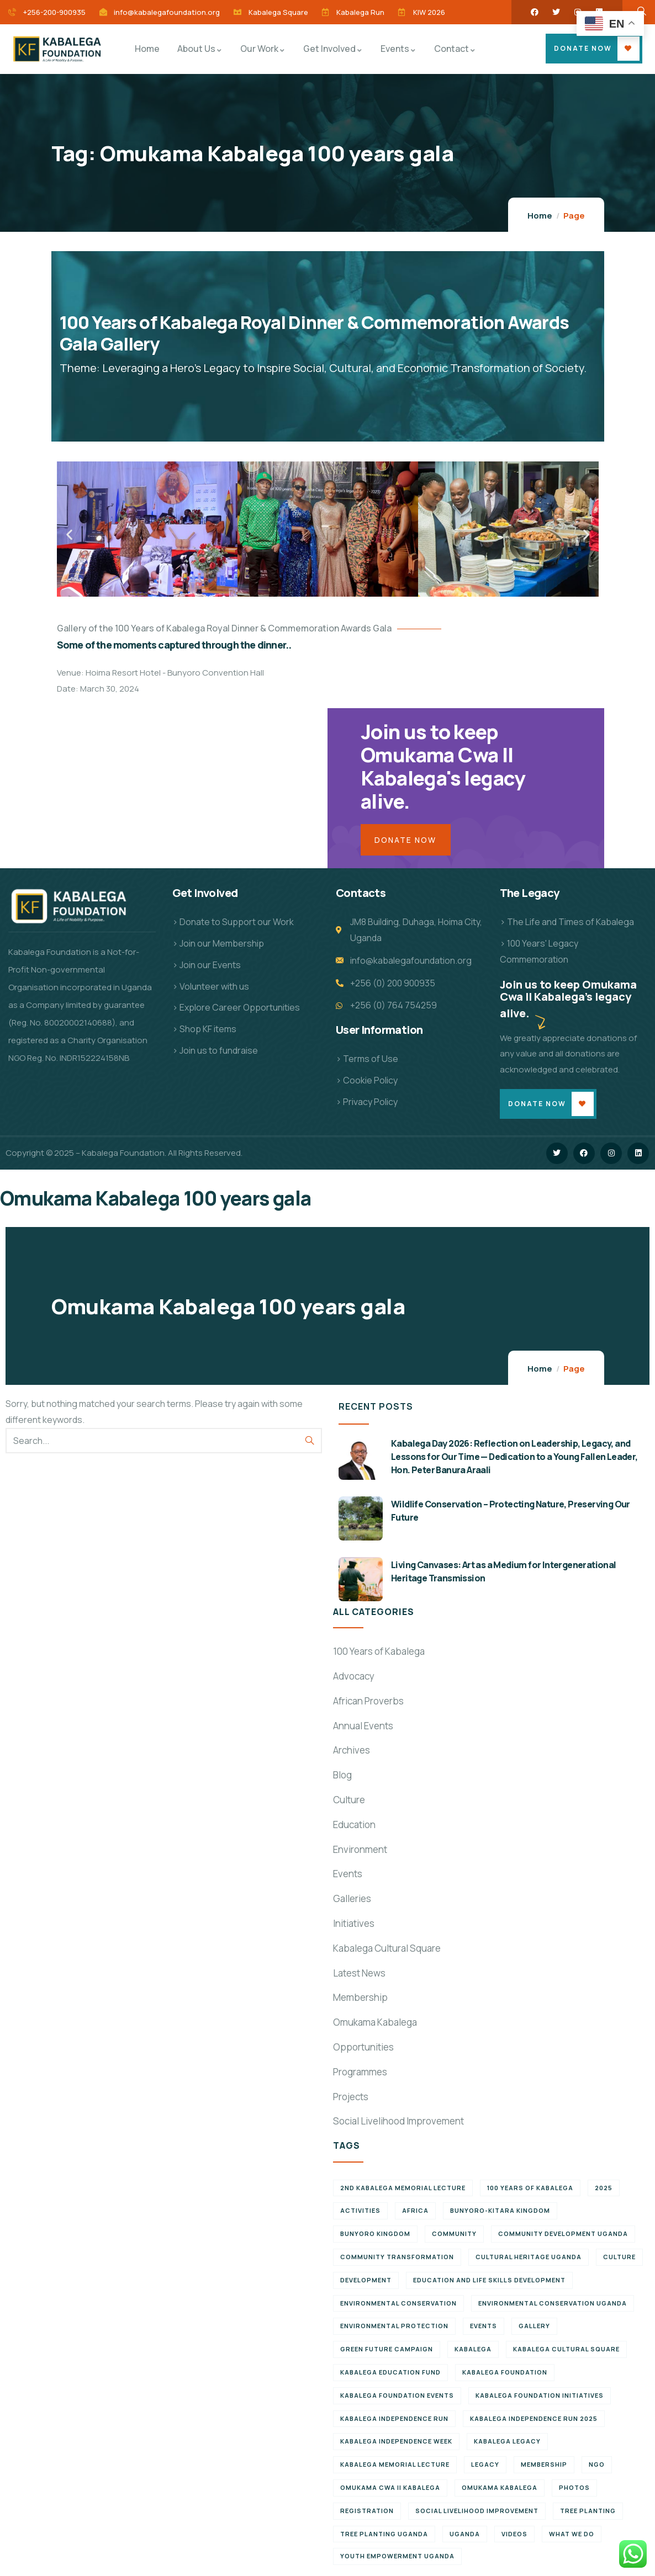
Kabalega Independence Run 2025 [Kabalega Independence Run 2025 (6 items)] (534, 2418)
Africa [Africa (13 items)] (415, 2210)
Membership (360, 1997)
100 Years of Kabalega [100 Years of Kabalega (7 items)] (530, 2188)
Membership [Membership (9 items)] (544, 2464)
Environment (360, 1849)
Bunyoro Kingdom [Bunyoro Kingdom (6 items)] (375, 2233)
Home (539, 215)
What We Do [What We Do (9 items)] (571, 2534)
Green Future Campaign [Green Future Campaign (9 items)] (386, 2349)
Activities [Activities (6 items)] (360, 2210)
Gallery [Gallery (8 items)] (534, 2326)
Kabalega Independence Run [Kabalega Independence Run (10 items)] (394, 2418)
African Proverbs (368, 1701)
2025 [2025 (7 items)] (603, 2188)
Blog (342, 1774)
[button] (69, 534)
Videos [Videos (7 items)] (514, 2534)
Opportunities (363, 2047)
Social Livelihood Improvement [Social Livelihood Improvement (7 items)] (476, 2510)
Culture (349, 1799)
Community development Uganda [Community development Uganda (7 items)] (563, 2233)
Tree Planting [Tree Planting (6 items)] (588, 2510)
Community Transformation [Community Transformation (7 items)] (397, 2257)
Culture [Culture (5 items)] (619, 2257)
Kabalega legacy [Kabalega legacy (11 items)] (507, 2441)
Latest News (359, 1973)
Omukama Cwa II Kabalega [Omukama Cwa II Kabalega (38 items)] (390, 2487)
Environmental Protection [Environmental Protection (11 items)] (394, 2326)
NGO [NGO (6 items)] (597, 2464)
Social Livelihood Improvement (398, 2121)
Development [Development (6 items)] (366, 2280)
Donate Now (583, 48)
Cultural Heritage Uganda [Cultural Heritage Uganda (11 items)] (529, 2257)
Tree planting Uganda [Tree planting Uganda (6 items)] (384, 2534)
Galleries (352, 1898)
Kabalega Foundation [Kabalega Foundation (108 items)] (504, 2372)
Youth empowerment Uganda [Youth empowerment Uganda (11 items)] (397, 2556)
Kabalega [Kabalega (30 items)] (473, 2349)
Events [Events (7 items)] (483, 2326)
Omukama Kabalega (375, 2022)
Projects (350, 2096)
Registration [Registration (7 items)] (367, 2510)
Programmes (360, 2071)
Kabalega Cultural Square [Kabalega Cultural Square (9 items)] (566, 2349)
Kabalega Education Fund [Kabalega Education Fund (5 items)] (390, 2372)
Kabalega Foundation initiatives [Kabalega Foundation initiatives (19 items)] (540, 2395)
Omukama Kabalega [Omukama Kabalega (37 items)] (499, 2487)
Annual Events (363, 1725)
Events (347, 1873)
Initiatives (353, 1923)
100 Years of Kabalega (379, 1651)
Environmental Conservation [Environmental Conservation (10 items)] (398, 2303)
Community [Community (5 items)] (454, 2233)
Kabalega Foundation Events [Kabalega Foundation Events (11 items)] (397, 2395)
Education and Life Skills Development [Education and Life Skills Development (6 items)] (489, 2280)
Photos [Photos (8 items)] (574, 2487)
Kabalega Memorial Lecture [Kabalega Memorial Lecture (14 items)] (395, 2464)
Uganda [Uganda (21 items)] (465, 2534)
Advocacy (353, 1676)
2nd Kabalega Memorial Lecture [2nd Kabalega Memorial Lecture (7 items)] (403, 2188)
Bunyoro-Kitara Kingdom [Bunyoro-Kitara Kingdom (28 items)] (500, 2210)
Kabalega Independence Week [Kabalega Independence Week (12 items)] (396, 2441)
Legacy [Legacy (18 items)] (485, 2464)
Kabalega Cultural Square (387, 1948)
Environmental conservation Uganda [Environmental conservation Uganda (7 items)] (552, 2303)
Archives (351, 1750)
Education (354, 1824)
